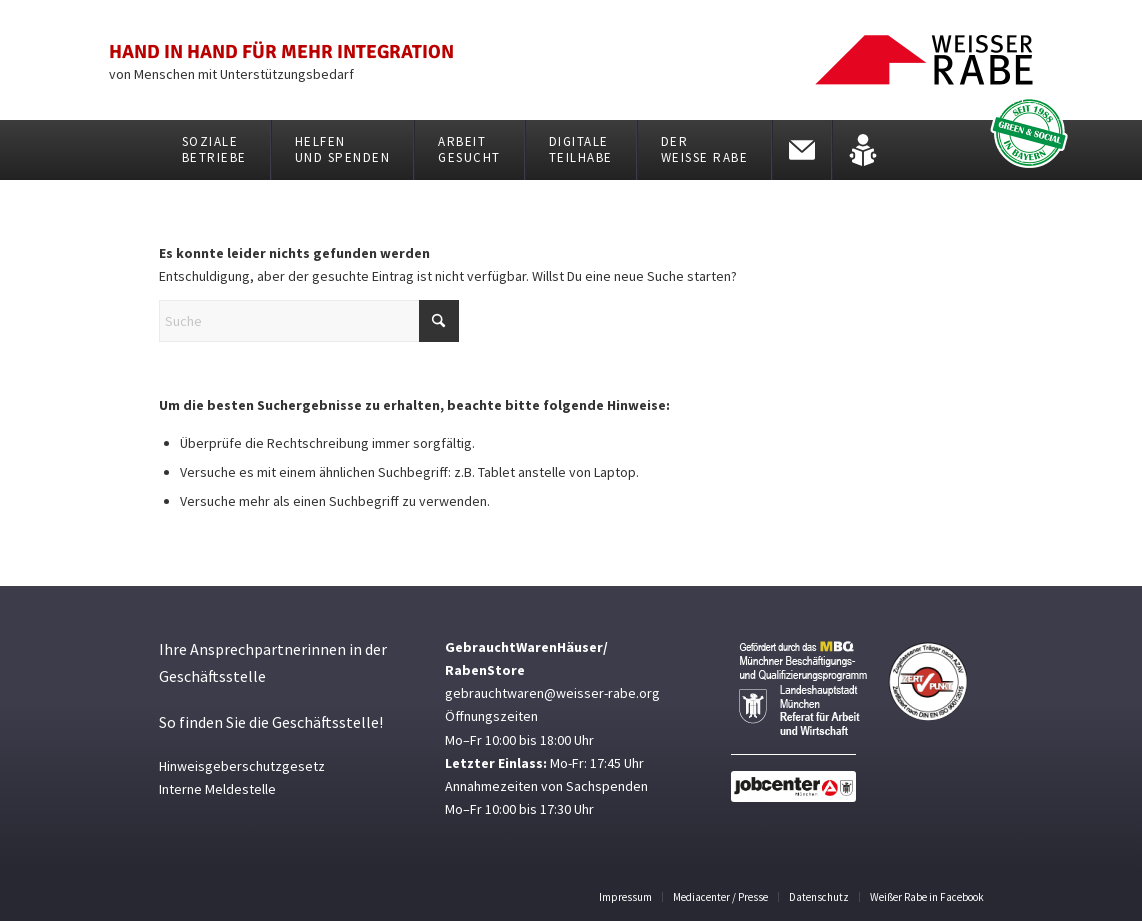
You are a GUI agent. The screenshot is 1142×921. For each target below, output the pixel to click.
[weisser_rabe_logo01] (924, 60)
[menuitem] (215, 150)
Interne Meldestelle (217, 789)
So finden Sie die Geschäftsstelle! (271, 722)
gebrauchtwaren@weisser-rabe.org (552, 693)
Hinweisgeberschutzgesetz (242, 766)
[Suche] (309, 321)
